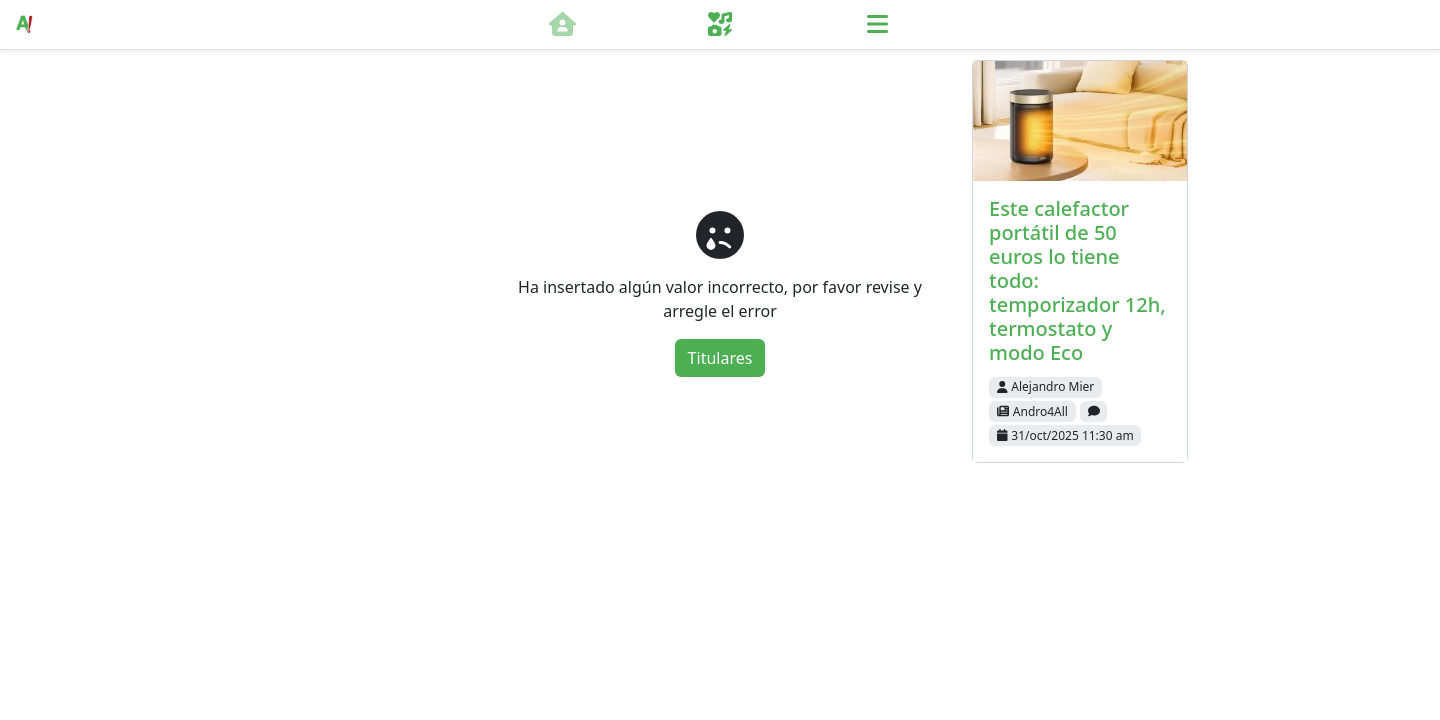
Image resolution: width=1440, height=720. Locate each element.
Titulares (720, 358)
